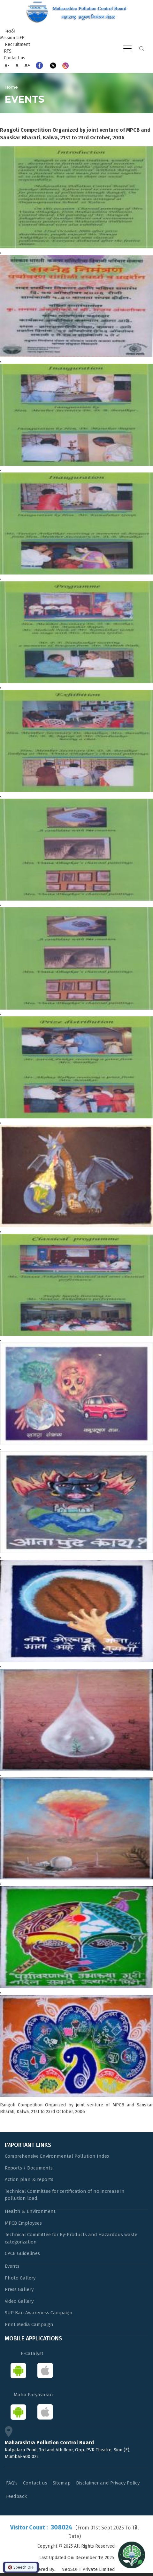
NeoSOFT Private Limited (88, 2569)
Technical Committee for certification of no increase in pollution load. (65, 2194)
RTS (7, 51)
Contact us (14, 58)
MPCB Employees (23, 2223)
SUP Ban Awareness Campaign (39, 2313)
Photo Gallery (20, 2278)
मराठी (10, 31)
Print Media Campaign (29, 2324)
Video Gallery (19, 2301)
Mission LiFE (12, 37)
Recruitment (17, 44)
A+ (27, 65)
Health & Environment (30, 2211)
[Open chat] (131, 2555)
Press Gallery (19, 2289)
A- (7, 65)
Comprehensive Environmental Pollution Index (57, 2156)
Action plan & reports (29, 2179)
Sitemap (62, 2483)
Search (141, 48)
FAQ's (12, 2483)
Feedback (16, 2496)
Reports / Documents (29, 2168)
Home (11, 87)
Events (12, 2266)
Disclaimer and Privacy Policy (108, 2483)
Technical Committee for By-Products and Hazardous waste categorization (71, 2238)
